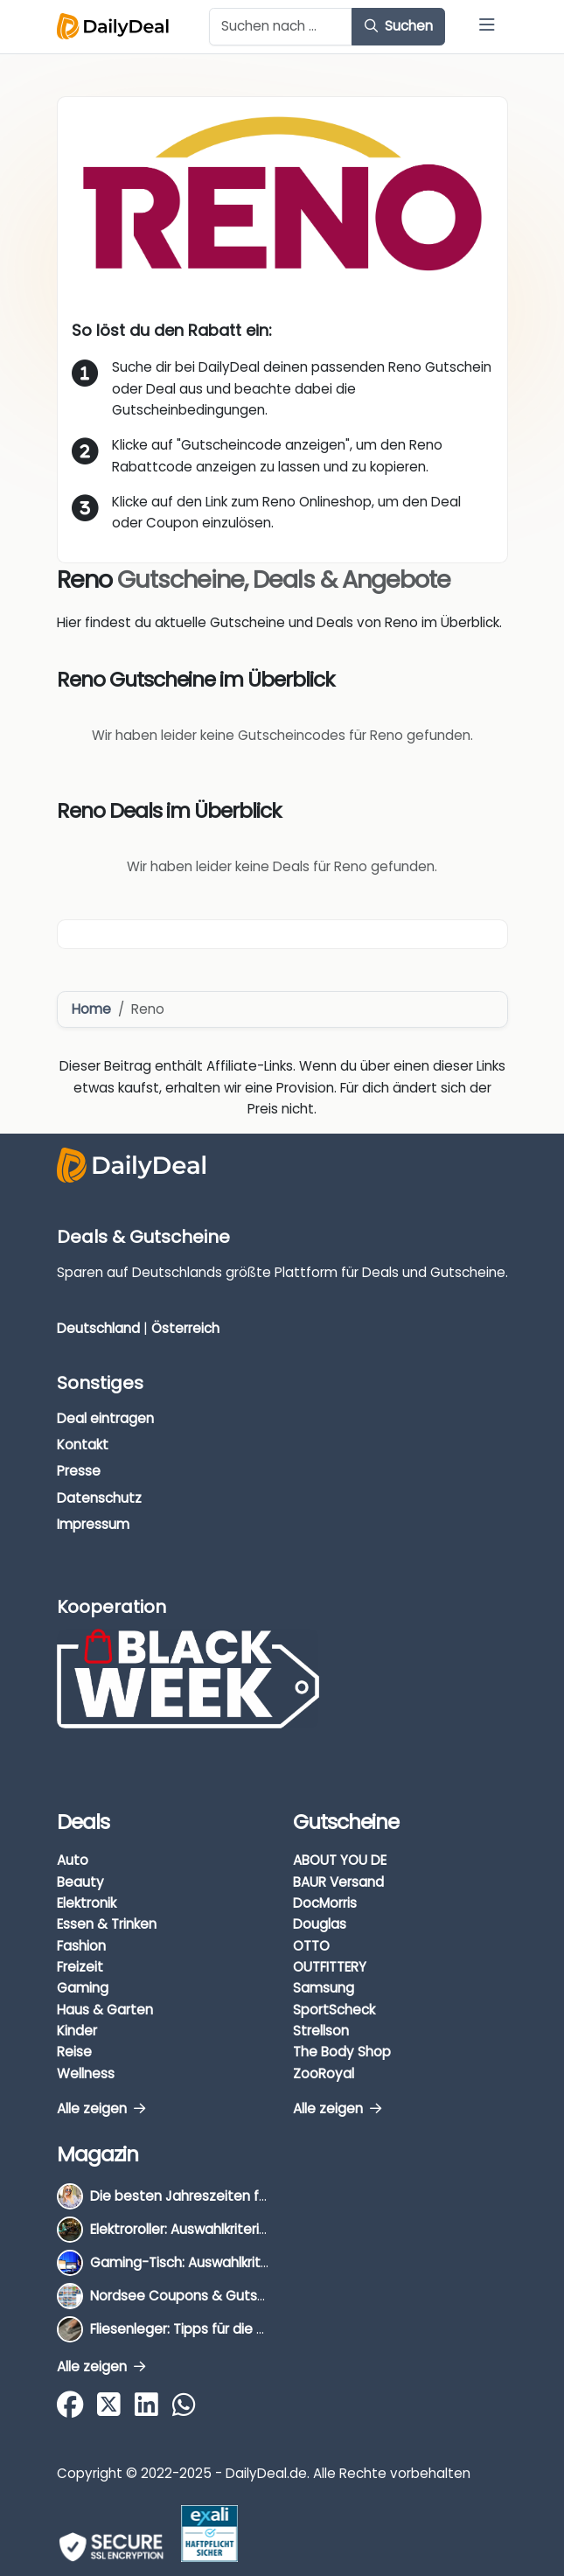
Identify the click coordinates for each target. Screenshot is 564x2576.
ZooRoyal (323, 2073)
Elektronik (86, 1903)
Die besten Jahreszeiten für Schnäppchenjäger (244, 2196)
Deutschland (98, 1328)
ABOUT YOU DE (339, 1860)
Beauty (80, 1882)
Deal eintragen (105, 1418)
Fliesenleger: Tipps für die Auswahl (200, 2329)
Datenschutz (99, 1498)
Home (91, 1009)
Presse (79, 1471)
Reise (74, 2051)
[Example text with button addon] (281, 27)
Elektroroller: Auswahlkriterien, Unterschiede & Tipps (255, 2229)
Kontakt (82, 1444)
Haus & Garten (105, 2009)
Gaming (82, 1988)
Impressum (93, 1524)
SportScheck (334, 2009)
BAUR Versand (338, 1882)
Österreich (185, 1328)
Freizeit (80, 1967)
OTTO (311, 1946)
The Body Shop (342, 2051)
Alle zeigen (101, 2108)
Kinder (77, 2030)
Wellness (86, 2073)
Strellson (321, 2030)
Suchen (399, 26)
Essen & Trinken (107, 1924)
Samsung (323, 1988)
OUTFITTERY (329, 1967)
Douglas (319, 1924)
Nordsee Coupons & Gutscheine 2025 (213, 2295)
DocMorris (325, 1903)
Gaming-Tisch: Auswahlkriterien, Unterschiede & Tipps (264, 2262)
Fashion (81, 1946)
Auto (72, 1860)
